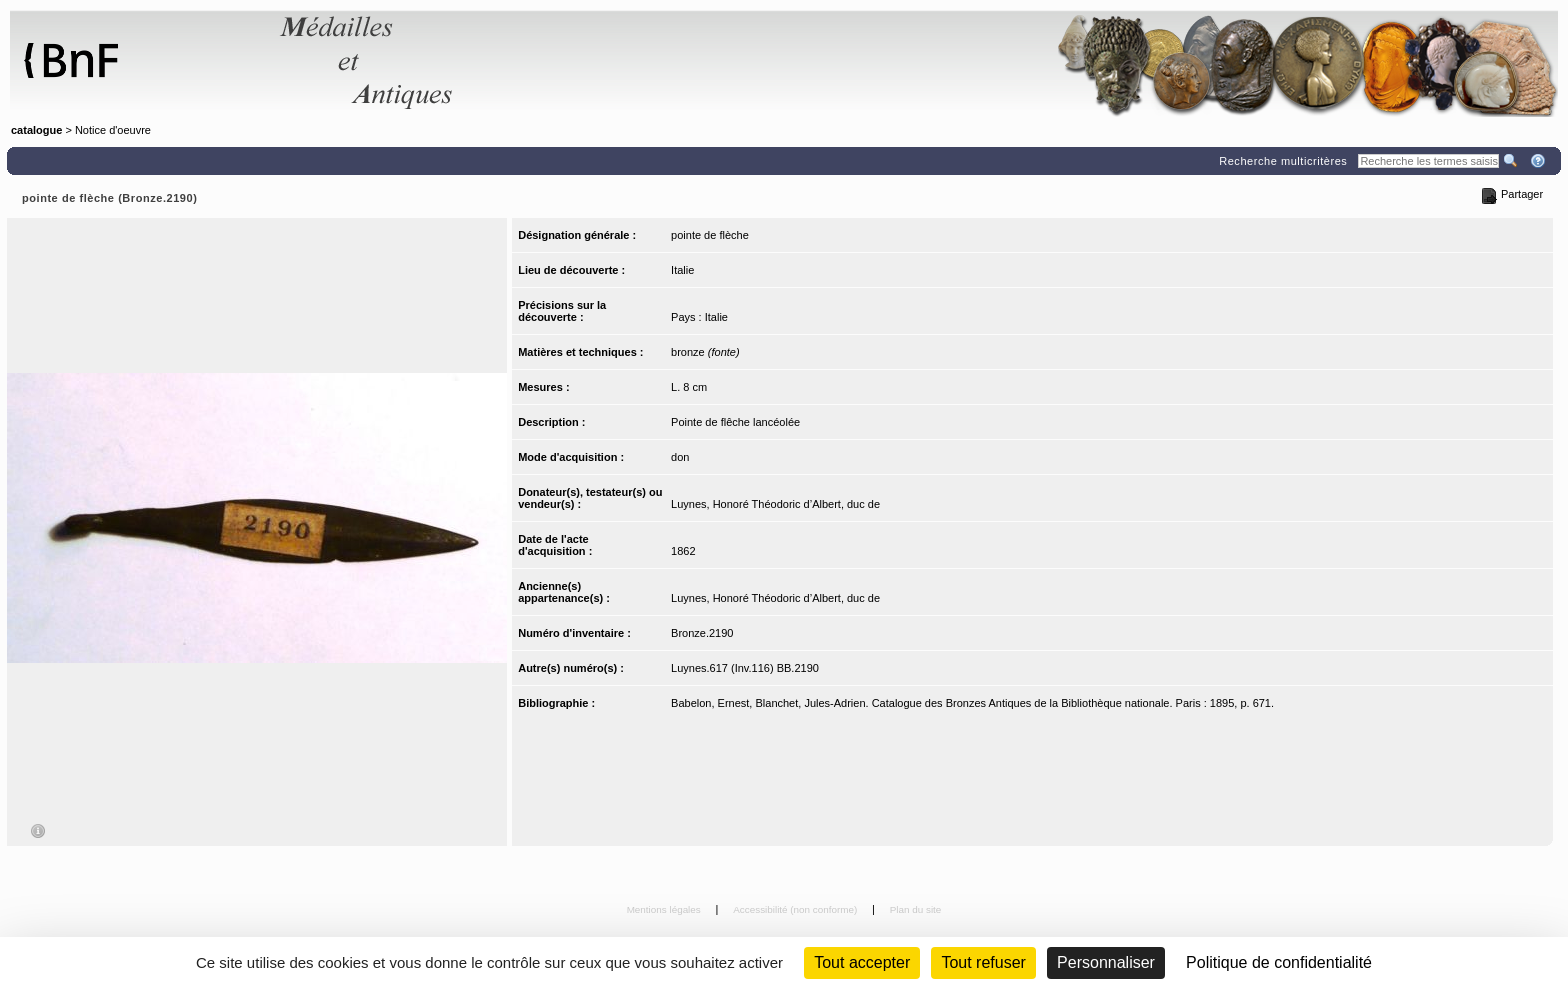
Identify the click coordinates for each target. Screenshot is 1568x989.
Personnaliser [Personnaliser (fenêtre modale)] (1106, 962)
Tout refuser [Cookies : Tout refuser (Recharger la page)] (983, 962)
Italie (682, 270)
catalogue (36, 130)
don (680, 457)
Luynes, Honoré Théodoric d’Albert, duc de (775, 504)
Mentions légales (665, 909)
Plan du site (916, 909)
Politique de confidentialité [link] (1279, 962)
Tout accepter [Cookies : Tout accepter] (862, 962)
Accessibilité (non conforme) (796, 909)
